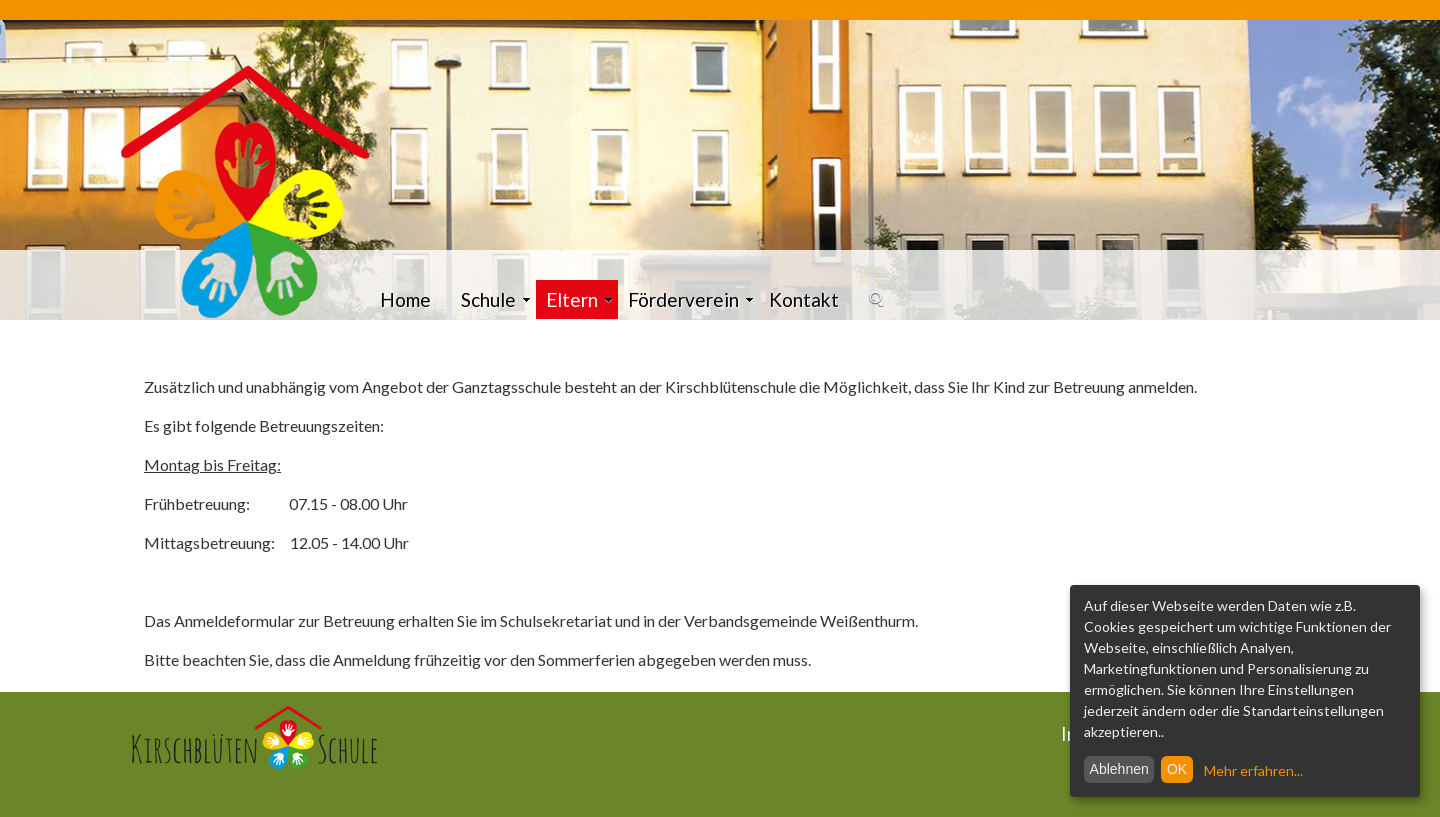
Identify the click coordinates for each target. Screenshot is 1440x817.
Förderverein (691, 299)
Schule (496, 299)
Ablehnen (1119, 769)
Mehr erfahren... (1253, 770)
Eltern (579, 299)
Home (405, 299)
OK (1177, 769)
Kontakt (804, 299)
